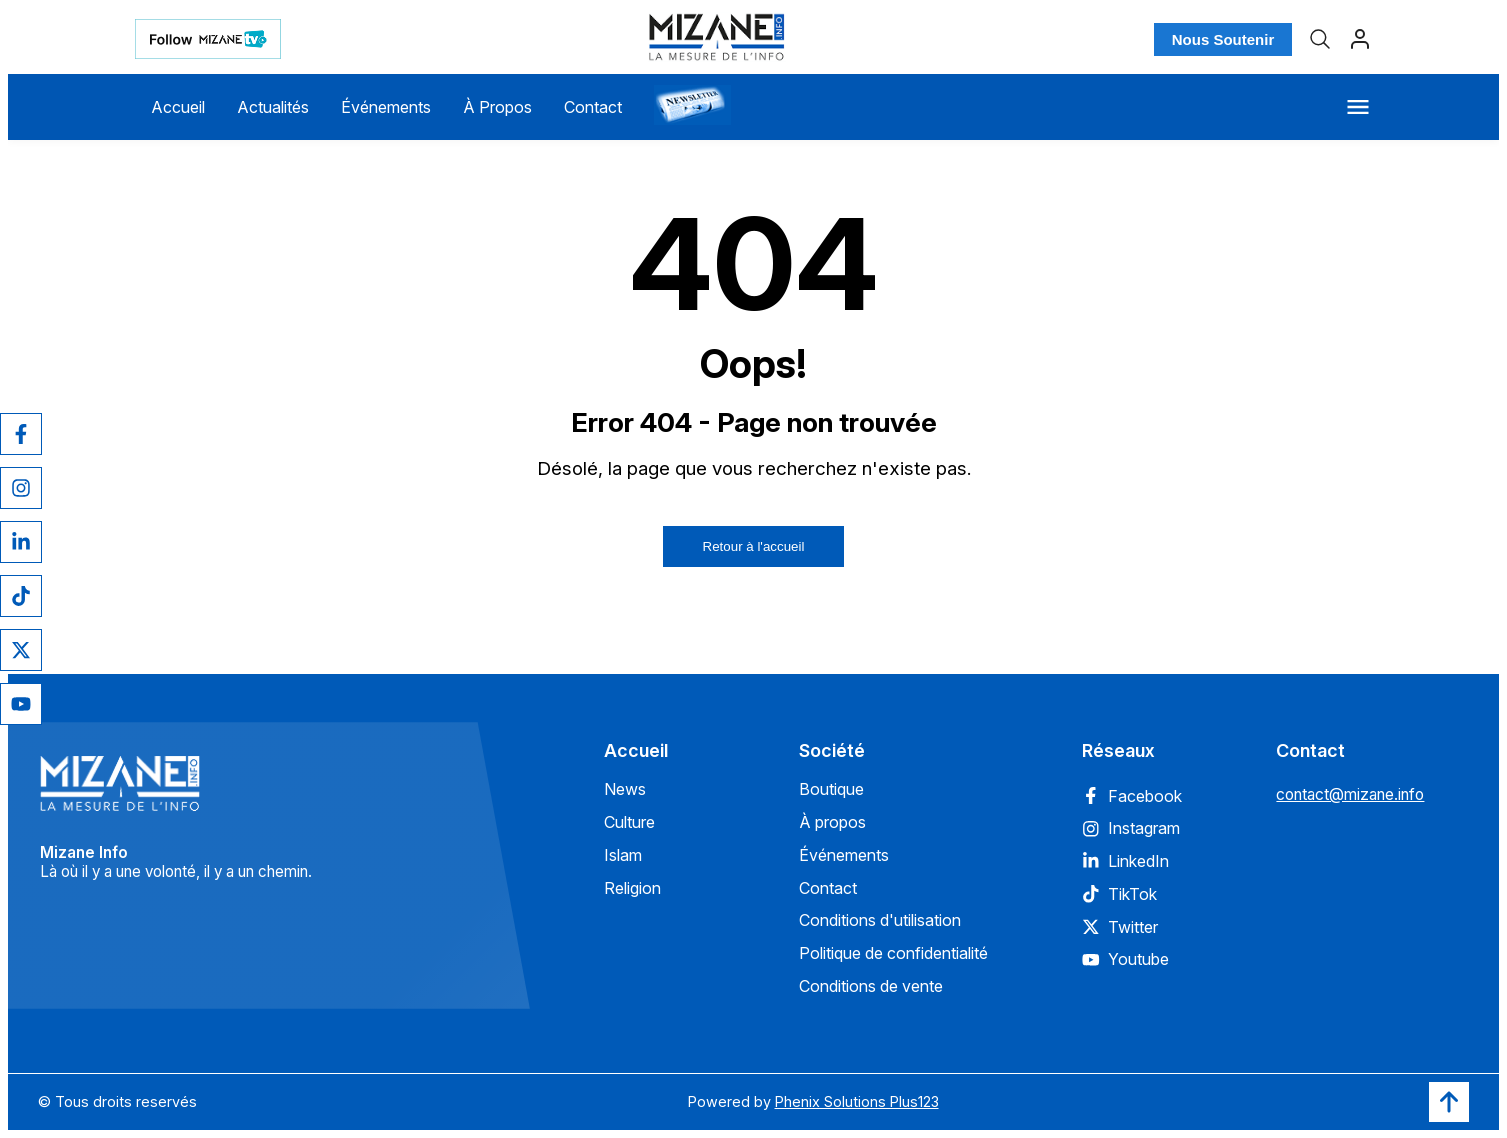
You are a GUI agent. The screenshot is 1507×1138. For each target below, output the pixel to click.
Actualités (273, 107)
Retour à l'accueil (754, 546)
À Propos (497, 107)
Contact (593, 107)
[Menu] (1358, 107)
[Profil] (1360, 39)
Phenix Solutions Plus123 (857, 1101)
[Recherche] (1320, 39)
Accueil (178, 107)
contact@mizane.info (1350, 794)
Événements (386, 107)
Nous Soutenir (1223, 39)
